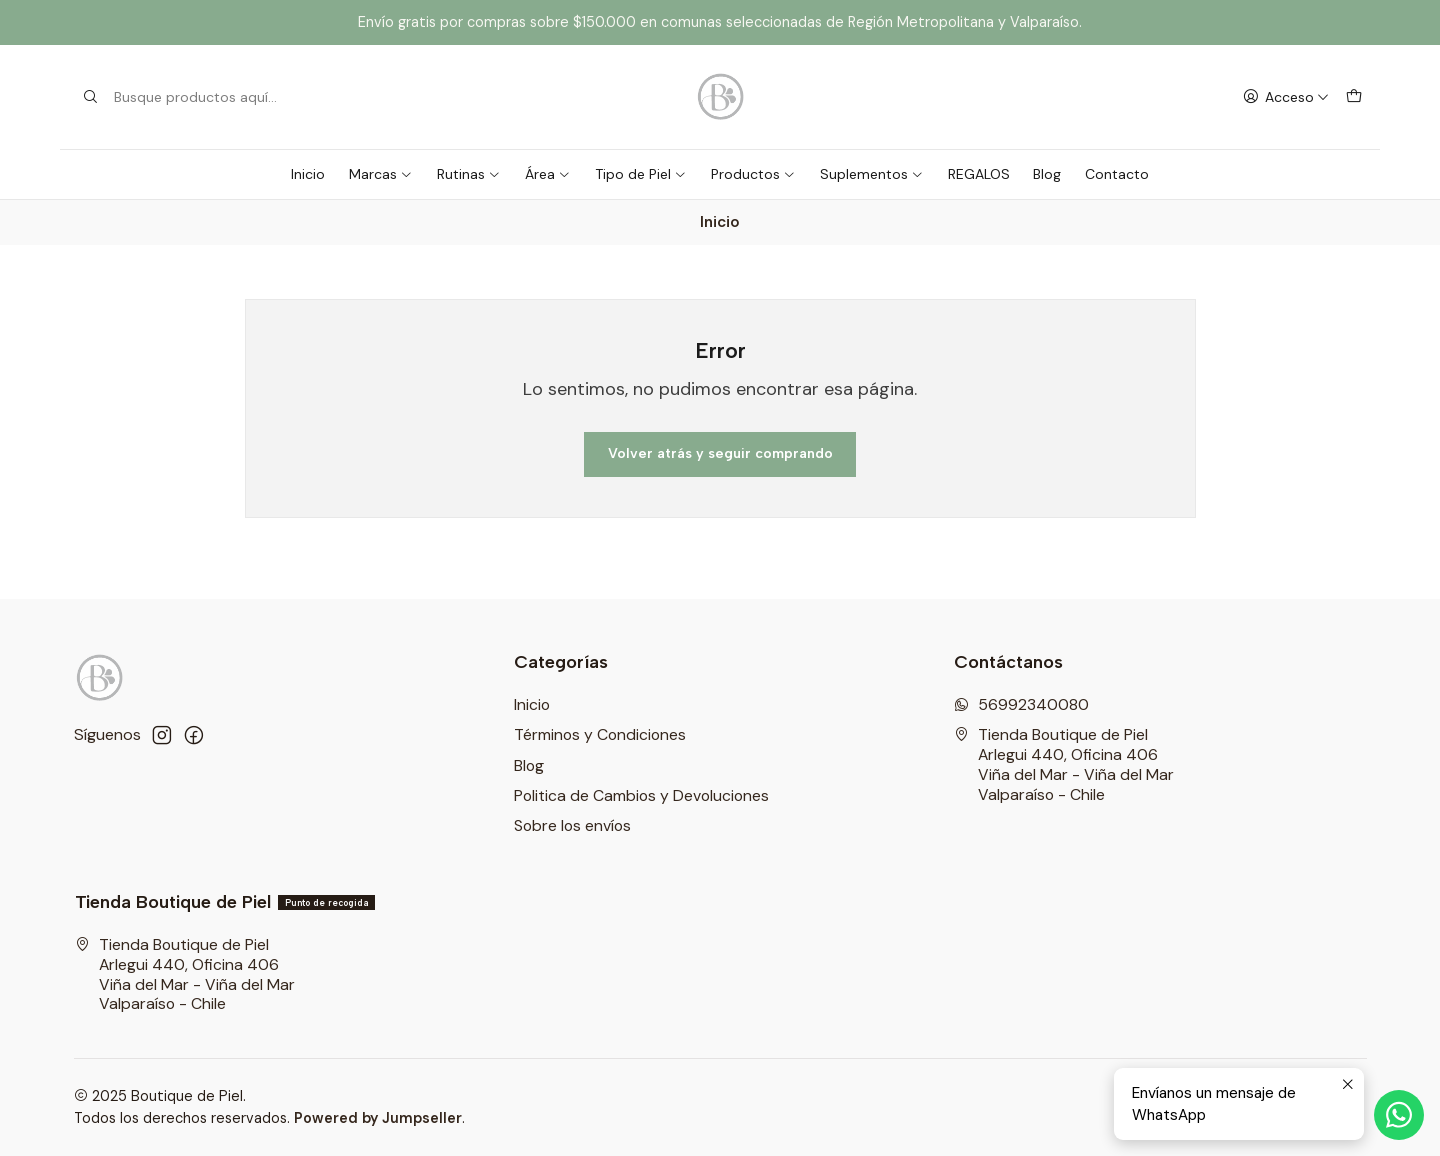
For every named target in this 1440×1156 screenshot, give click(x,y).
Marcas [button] (381, 174)
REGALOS (979, 174)
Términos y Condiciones (600, 734)
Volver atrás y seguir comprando (720, 453)
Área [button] (548, 174)
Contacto (1117, 174)
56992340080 (1021, 704)
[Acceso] (1285, 97)
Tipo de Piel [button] (641, 174)
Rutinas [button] (469, 174)
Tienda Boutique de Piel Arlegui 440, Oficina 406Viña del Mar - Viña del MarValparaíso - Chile (1064, 764)
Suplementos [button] (872, 174)
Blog (1047, 174)
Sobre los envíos (572, 825)
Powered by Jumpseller (378, 1118)
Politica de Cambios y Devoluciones (641, 795)
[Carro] (1353, 97)
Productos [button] (753, 174)
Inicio (308, 174)
